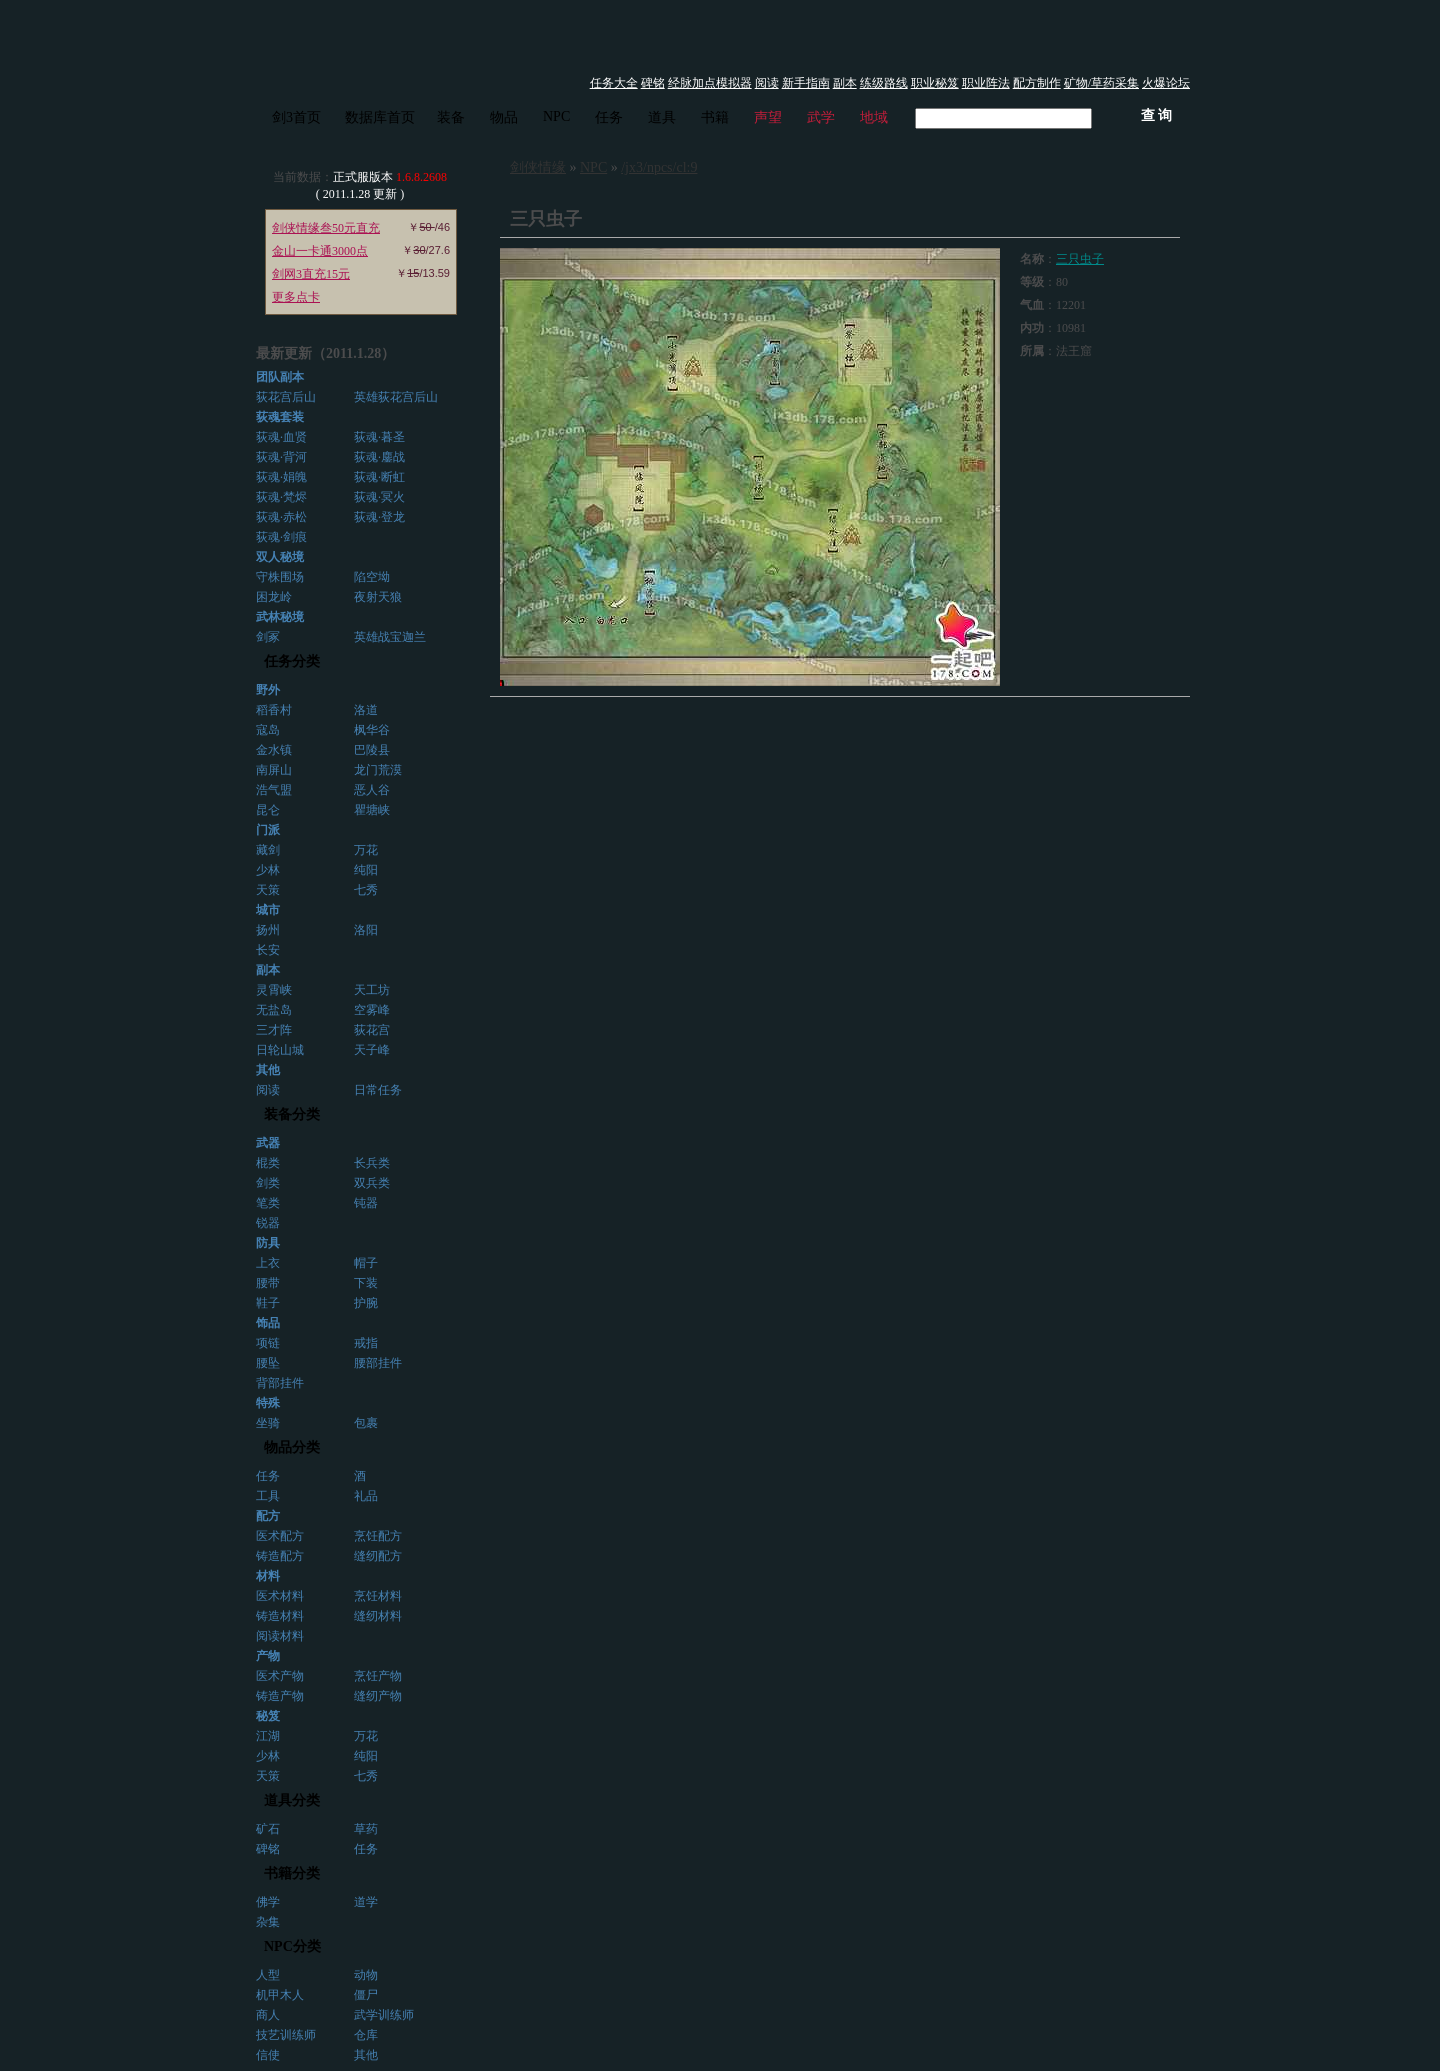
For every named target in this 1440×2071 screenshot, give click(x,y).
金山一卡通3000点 (320, 251)
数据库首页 (380, 117)
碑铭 (653, 83)
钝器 (366, 1203)
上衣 (268, 1263)
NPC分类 (292, 1946)
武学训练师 (384, 2015)
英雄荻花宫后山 (396, 397)
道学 (366, 1902)
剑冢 (268, 637)
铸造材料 (280, 1616)
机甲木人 (280, 1995)
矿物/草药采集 (1101, 83)
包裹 (366, 1423)
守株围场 (280, 577)
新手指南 (806, 83)
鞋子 (268, 1303)
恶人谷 (372, 790)
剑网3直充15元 (311, 274)
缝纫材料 (378, 1616)
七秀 (366, 890)
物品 (504, 117)
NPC (556, 116)
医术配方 (280, 1536)
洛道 (366, 710)
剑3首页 (296, 117)
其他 (366, 2055)
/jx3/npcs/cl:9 (659, 167)
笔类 (268, 1203)
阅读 (767, 83)
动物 (366, 1975)
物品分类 (292, 1447)
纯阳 (366, 870)
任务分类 (292, 661)
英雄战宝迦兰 (390, 637)
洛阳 (366, 930)
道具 (662, 117)
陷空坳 (372, 577)
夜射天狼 (378, 597)
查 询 (1157, 115)
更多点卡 (296, 297)
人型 (268, 1975)
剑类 (268, 1183)
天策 (268, 890)
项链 (268, 1343)
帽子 (366, 1263)
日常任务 (378, 1090)
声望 (768, 117)
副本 (845, 83)
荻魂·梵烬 (281, 497)
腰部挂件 (378, 1363)
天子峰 (372, 1050)
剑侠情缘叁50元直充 (326, 228)
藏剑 (268, 850)
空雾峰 (372, 1010)
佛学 (268, 1902)
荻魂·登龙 (379, 517)
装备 (451, 117)
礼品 (366, 1496)
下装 (366, 1283)
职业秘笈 (935, 83)
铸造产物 (280, 1696)
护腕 (366, 1303)
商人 (268, 2015)
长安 (268, 950)
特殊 (268, 1403)
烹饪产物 (378, 1676)
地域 (874, 117)
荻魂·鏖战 (379, 457)
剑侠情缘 (538, 167)
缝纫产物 (378, 1696)
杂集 (268, 1922)
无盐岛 (274, 1010)
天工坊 (372, 990)
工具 (268, 1496)
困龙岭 (274, 597)
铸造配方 (280, 1556)
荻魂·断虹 (379, 477)
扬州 (268, 930)
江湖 (268, 1736)
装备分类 (292, 1114)
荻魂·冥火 (379, 497)
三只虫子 (1080, 259)
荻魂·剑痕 (281, 537)
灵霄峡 (274, 990)
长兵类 (372, 1163)
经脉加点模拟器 (710, 83)
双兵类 (372, 1183)
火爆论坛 (1166, 83)
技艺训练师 (286, 2035)
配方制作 (1037, 83)
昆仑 (268, 810)
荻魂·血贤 (281, 437)
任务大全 (614, 83)
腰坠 (268, 1363)
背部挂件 (280, 1383)
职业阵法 (986, 83)
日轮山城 (280, 1050)
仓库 (366, 2035)
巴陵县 (372, 750)
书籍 (715, 117)
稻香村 (274, 710)
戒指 (366, 1343)
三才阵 (274, 1030)
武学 (821, 117)
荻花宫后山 (286, 397)
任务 (609, 117)
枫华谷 (372, 730)
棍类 (268, 1163)
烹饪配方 (378, 1536)
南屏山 (274, 770)
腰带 (268, 1283)
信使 (268, 2055)
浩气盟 (274, 790)
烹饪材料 (378, 1596)
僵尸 (366, 1995)
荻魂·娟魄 (281, 477)
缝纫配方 (378, 1556)
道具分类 (292, 1800)
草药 (366, 1829)
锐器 (268, 1223)
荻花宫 (372, 1030)
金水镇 (274, 750)
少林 (268, 870)
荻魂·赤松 (281, 517)
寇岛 (268, 730)
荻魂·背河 (281, 457)
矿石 (268, 1829)
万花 (366, 850)
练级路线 (884, 83)
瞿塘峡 (372, 810)
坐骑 (268, 1423)
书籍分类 (292, 1873)
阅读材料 (280, 1636)
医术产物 (280, 1676)
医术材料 (280, 1596)
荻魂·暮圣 (379, 437)
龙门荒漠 (378, 770)
